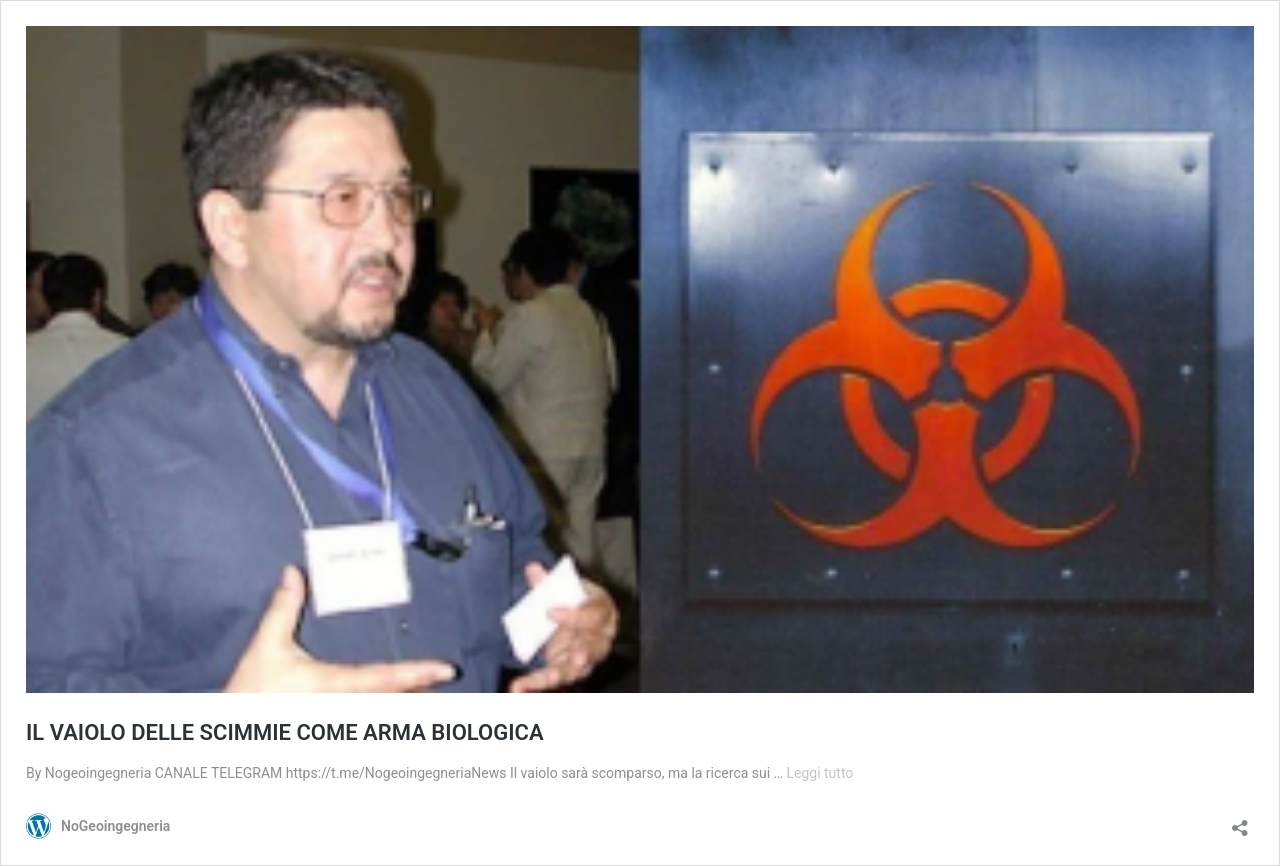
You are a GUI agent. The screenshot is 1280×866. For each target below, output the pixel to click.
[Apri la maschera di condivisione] (1240, 821)
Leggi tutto (819, 773)
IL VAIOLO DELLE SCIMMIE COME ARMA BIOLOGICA (285, 732)
